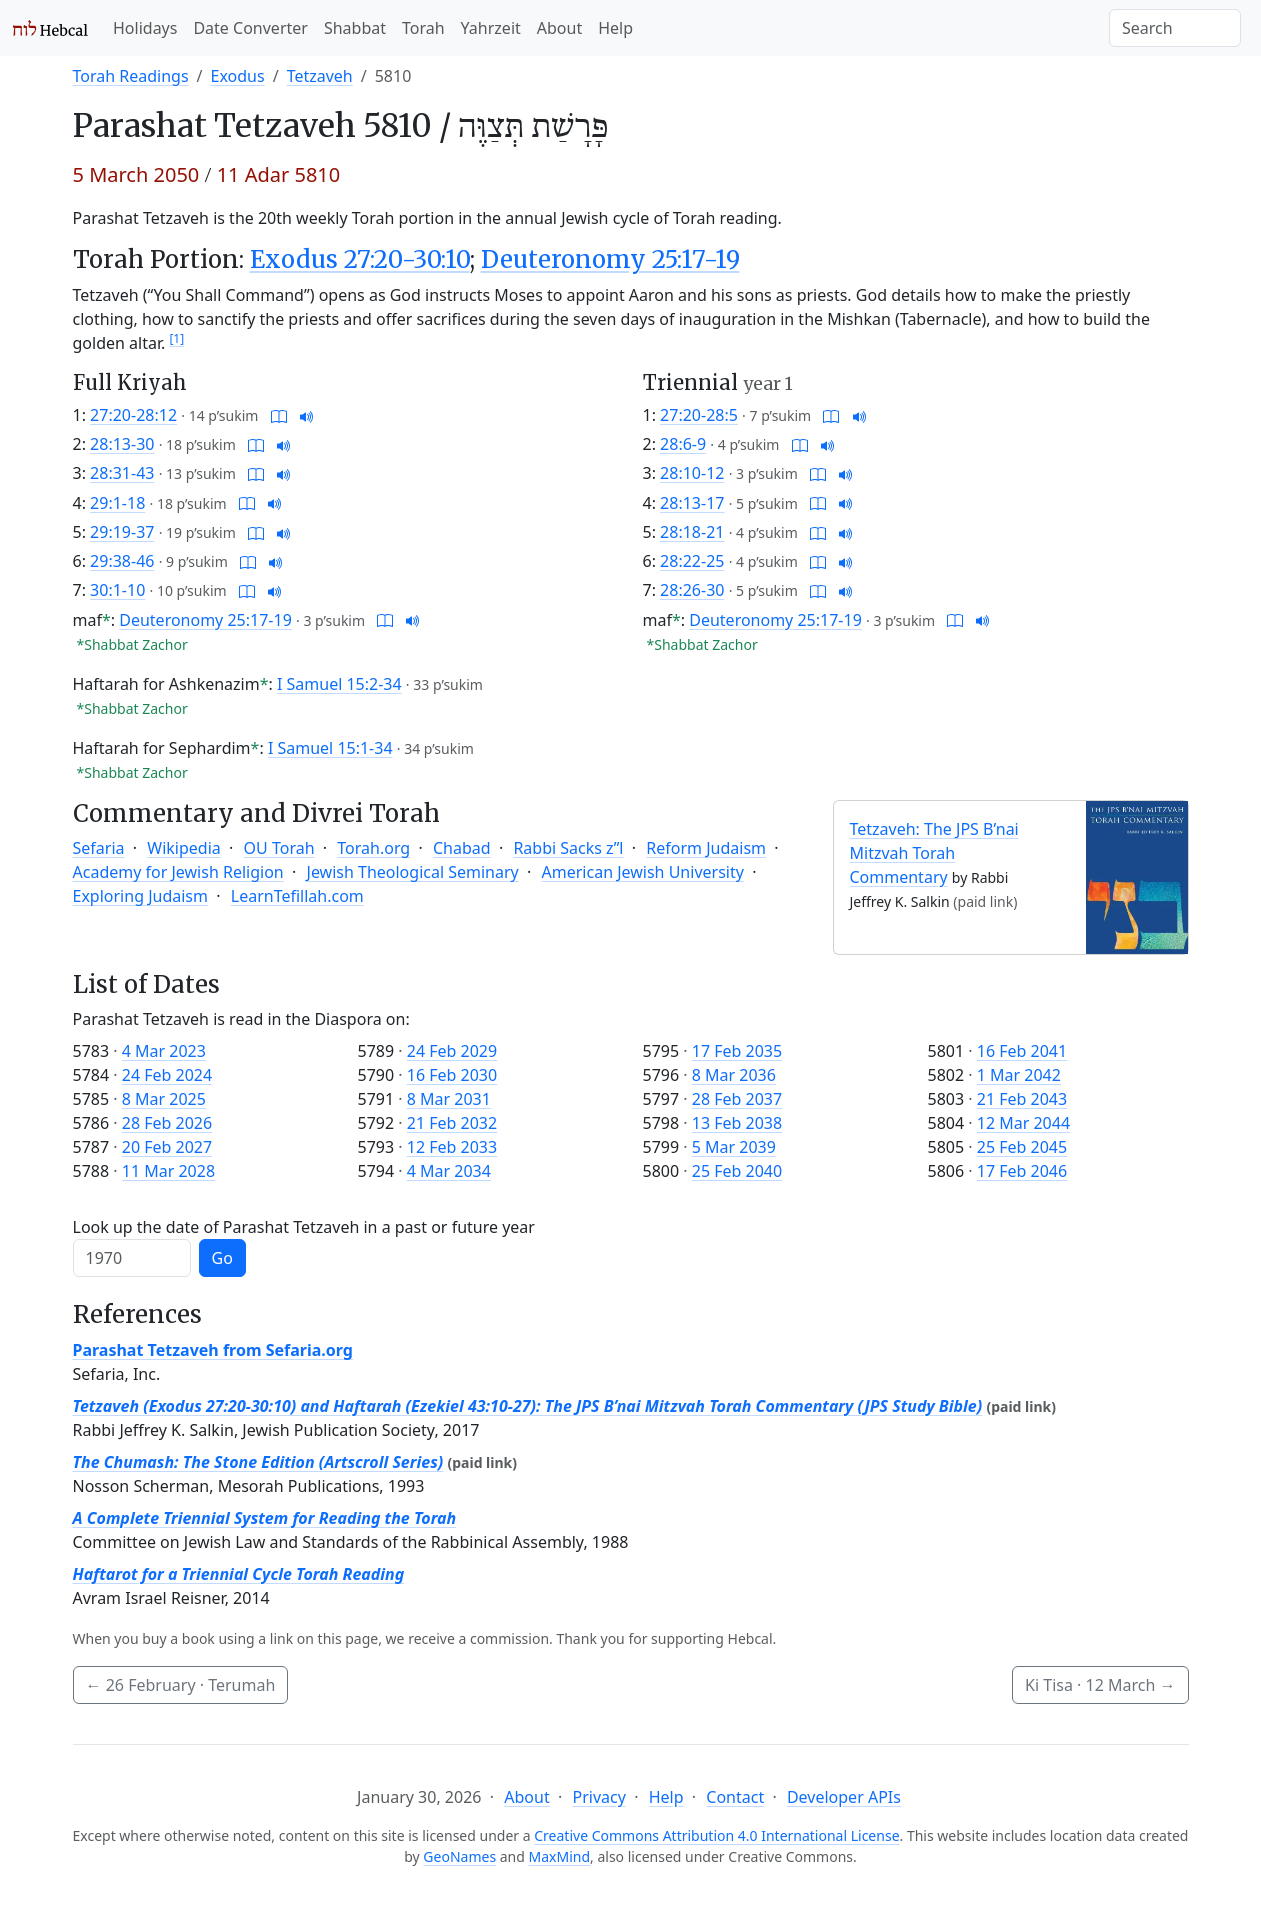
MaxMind (560, 1856)
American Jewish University (643, 872)
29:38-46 (122, 561)
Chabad (462, 848)
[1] (176, 338)
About (559, 28)
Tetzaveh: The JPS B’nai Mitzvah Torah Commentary (934, 853)
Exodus (238, 76)
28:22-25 (692, 561)
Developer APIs (844, 1797)
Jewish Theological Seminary (413, 872)
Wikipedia (184, 848)
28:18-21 (692, 532)
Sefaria (99, 848)
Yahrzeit (491, 28)
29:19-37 (122, 532)
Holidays (145, 28)
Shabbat (355, 28)
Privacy (598, 1797)
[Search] (1175, 28)
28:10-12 (692, 473)
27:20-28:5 (699, 415)
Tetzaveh (320, 76)
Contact (735, 1797)
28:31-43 (122, 473)
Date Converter (250, 28)
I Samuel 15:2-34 (339, 684)
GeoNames (459, 1856)
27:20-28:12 (133, 415)
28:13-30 (122, 444)
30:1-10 (117, 590)
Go (222, 1258)
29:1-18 (117, 503)
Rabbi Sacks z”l (568, 848)
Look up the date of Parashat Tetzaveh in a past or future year (304, 1227)
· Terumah (181, 1685)
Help (615, 28)
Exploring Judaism (140, 896)
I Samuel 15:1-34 (330, 748)
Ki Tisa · (1100, 1685)
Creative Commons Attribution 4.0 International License (716, 1835)
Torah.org (373, 848)
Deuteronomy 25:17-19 (610, 259)
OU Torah (279, 848)
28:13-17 (692, 503)
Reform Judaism (706, 848)
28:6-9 (683, 444)
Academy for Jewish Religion (178, 872)
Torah (423, 28)
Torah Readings (131, 76)
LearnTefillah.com (297, 896)
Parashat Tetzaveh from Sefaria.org (213, 1350)
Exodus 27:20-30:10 (360, 259)
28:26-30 (692, 590)
